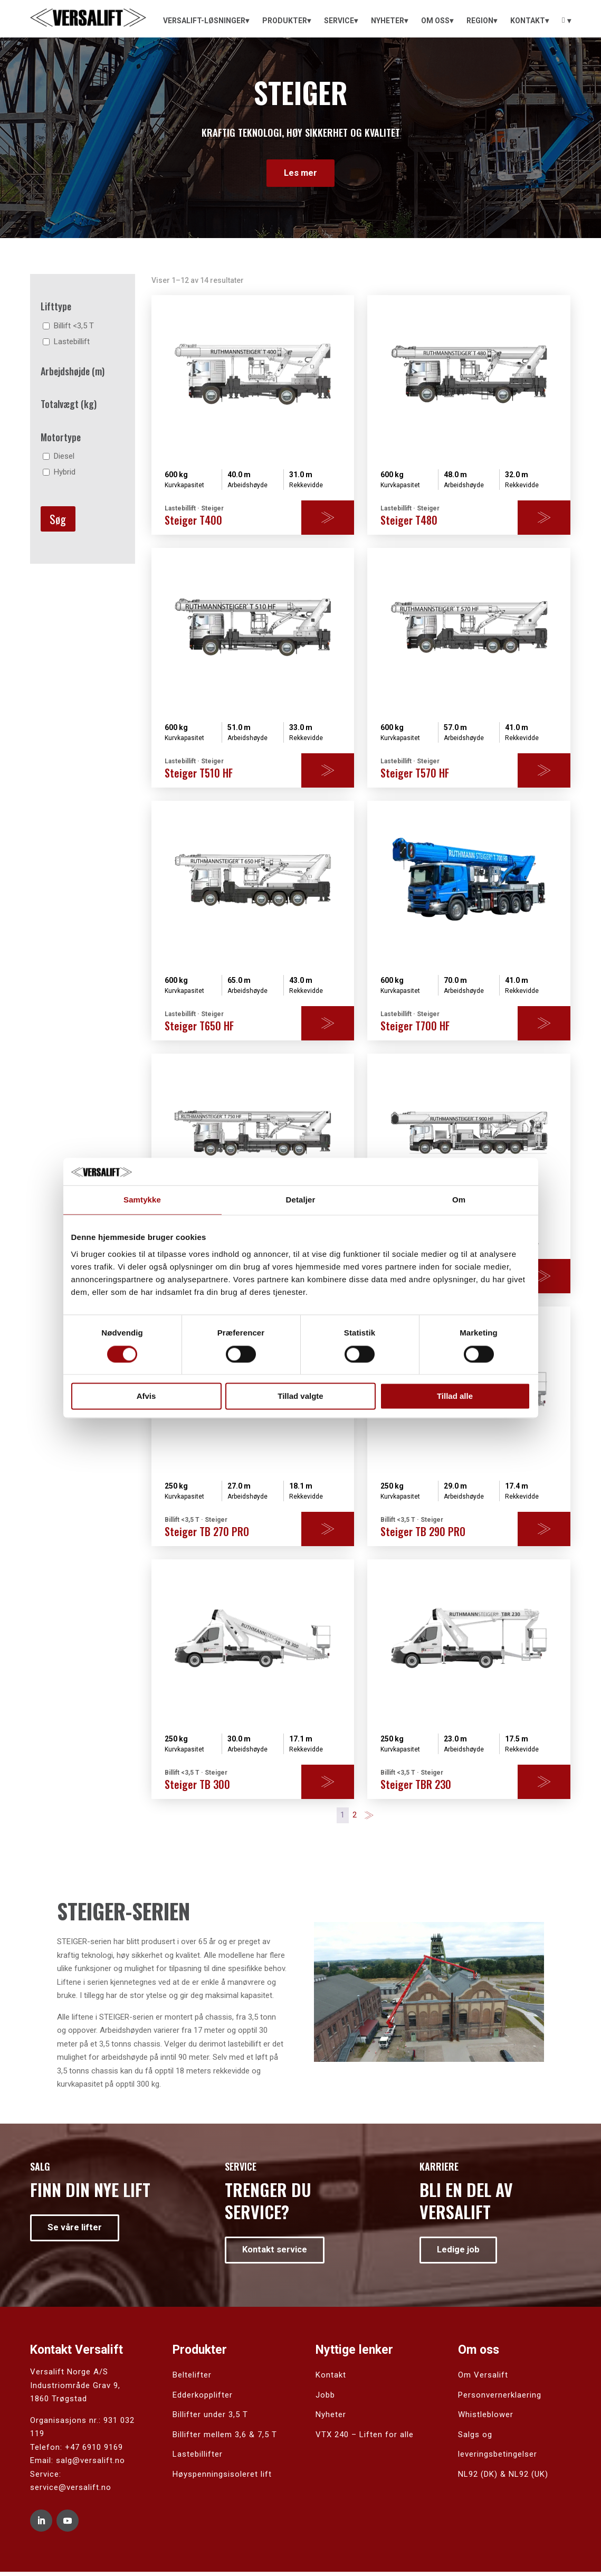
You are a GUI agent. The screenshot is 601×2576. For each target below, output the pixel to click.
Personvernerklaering (499, 2398)
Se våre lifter (77, 2230)
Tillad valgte (300, 1396)
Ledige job (461, 2252)
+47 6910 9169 (94, 2451)
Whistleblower (485, 2418)
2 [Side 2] (354, 1817)
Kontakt (331, 2379)
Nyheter (331, 2418)
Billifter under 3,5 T (210, 2418)
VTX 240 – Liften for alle (365, 2438)
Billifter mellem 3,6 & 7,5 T (225, 2438)
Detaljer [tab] (301, 1200)
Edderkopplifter (203, 2398)
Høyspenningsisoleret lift (222, 2478)
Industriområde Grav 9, (75, 2389)
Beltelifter (192, 2379)
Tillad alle (455, 1396)
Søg (58, 521)
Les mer (300, 173)
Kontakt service (277, 2252)
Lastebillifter (198, 2458)
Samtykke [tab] (142, 1200)
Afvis (146, 1396)
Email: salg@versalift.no (77, 2464)
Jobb (325, 2398)
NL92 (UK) (528, 2478)
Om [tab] (458, 1200)
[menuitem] (206, 20)
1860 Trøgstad (58, 2403)
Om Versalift (483, 2379)
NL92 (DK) (478, 2478)
